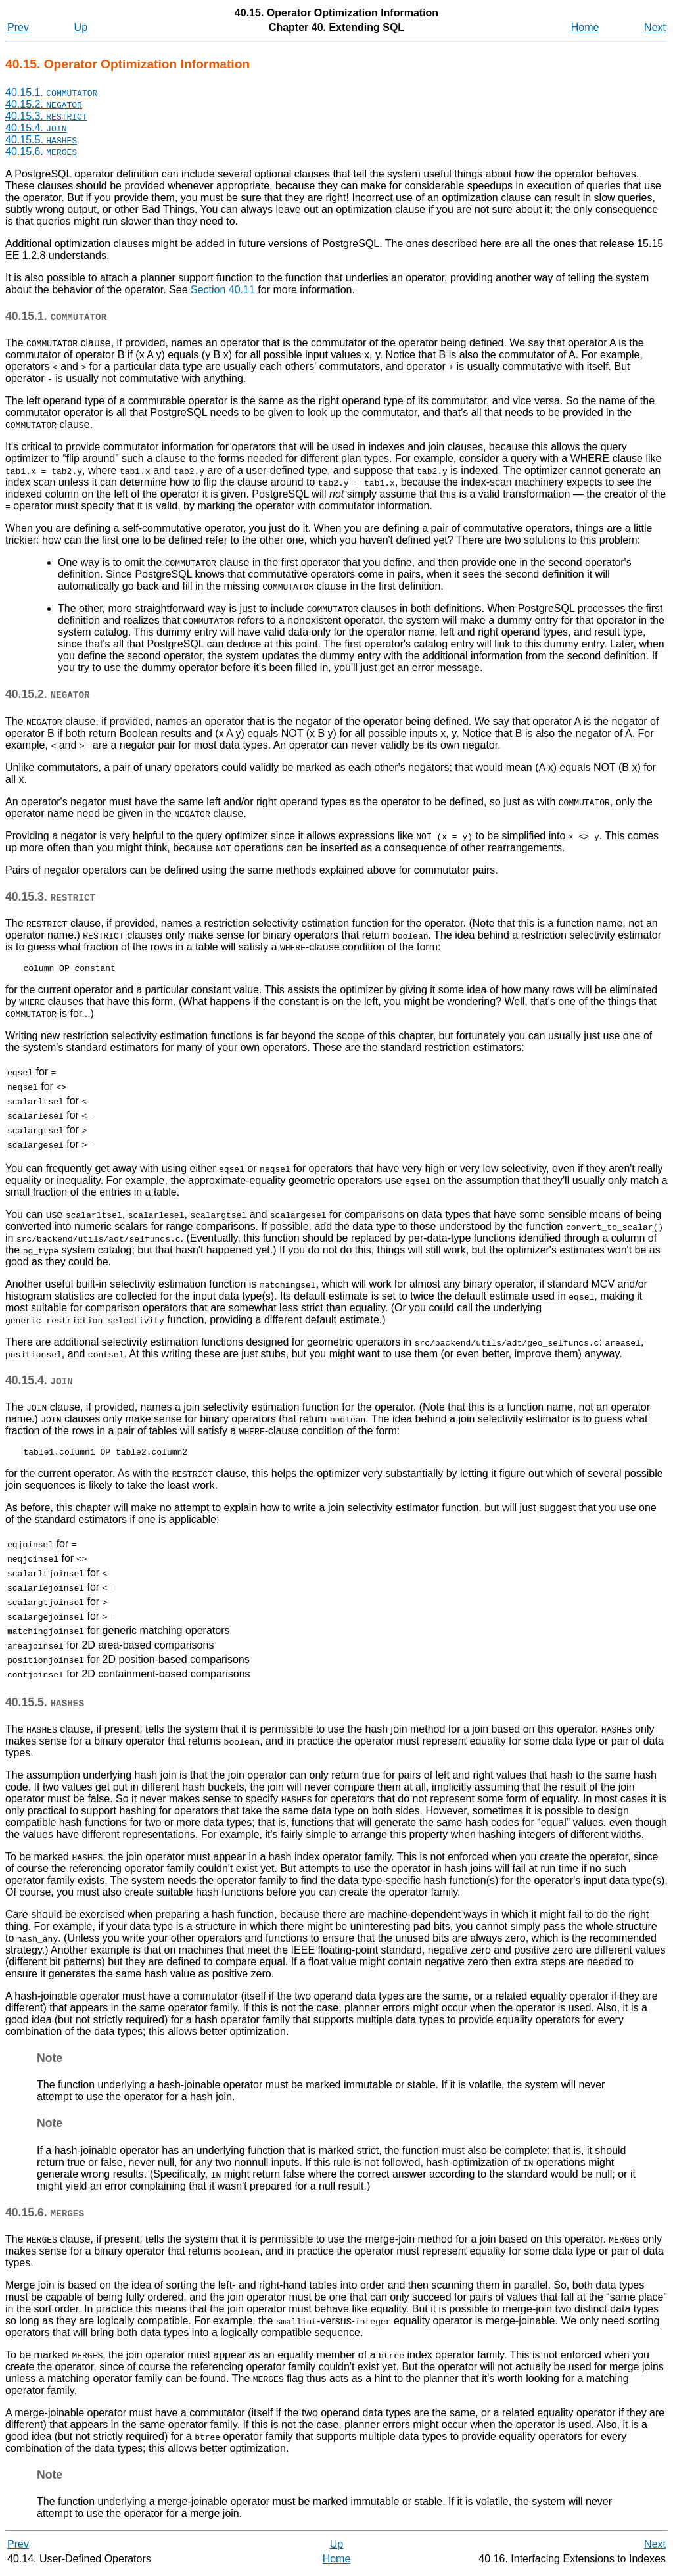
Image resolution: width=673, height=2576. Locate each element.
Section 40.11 (223, 289)
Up (80, 27)
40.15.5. (41, 139)
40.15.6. (41, 151)
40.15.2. (43, 104)
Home (585, 27)
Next (655, 27)
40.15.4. (35, 127)
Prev (18, 27)
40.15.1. (51, 92)
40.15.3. (46, 116)
